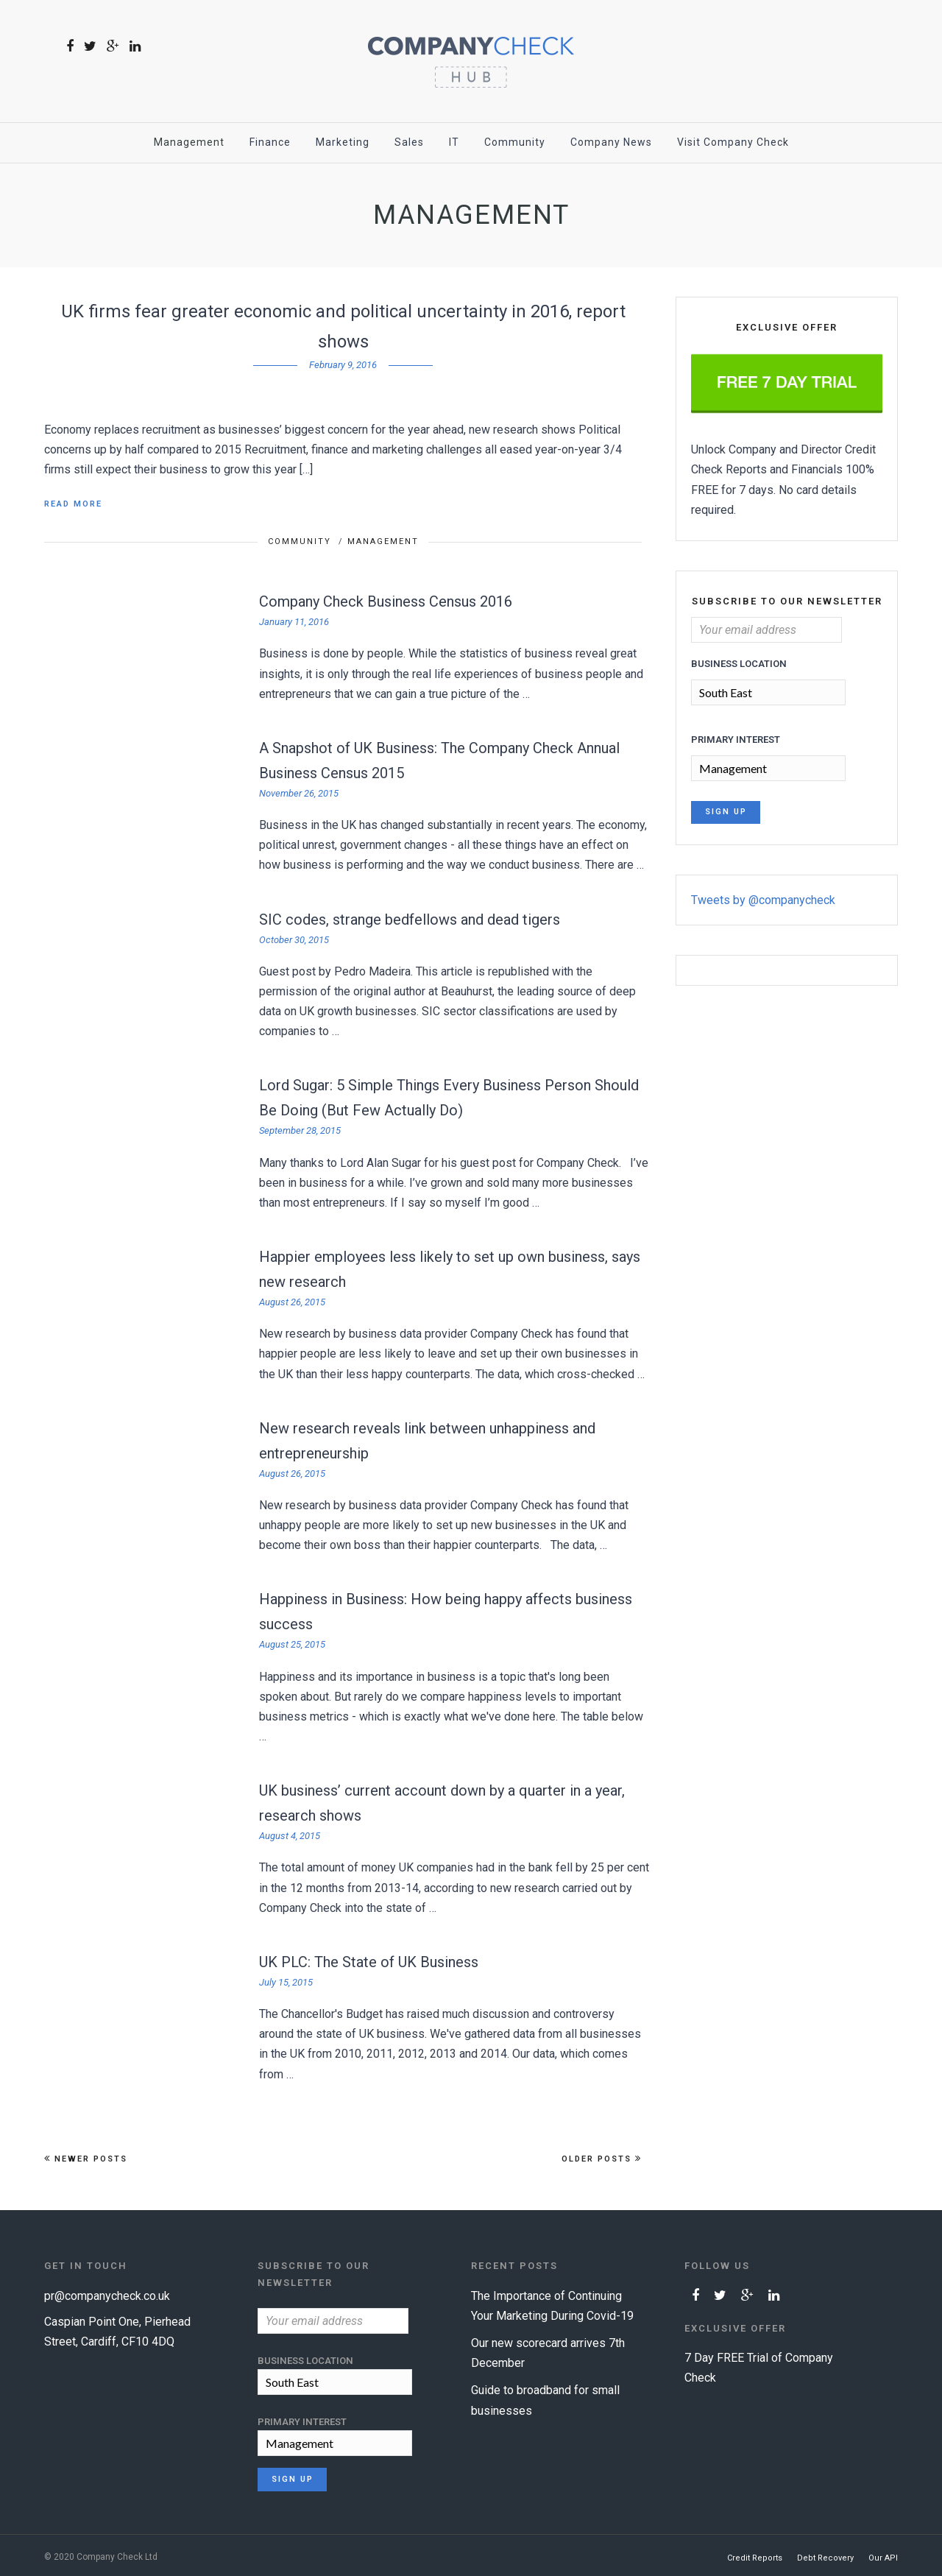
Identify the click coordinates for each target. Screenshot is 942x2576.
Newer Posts (85, 2158)
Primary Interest (735, 738)
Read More (73, 504)
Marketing (342, 142)
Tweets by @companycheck (763, 897)
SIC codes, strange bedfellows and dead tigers (409, 919)
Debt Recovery (825, 2555)
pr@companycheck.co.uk (107, 2296)
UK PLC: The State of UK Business (368, 1962)
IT (454, 142)
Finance (270, 142)
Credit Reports (754, 2555)
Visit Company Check (733, 142)
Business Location (739, 663)
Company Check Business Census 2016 (385, 601)
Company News (611, 142)
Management (189, 142)
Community (514, 142)
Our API (883, 2555)
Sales (409, 142)
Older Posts (602, 2158)
